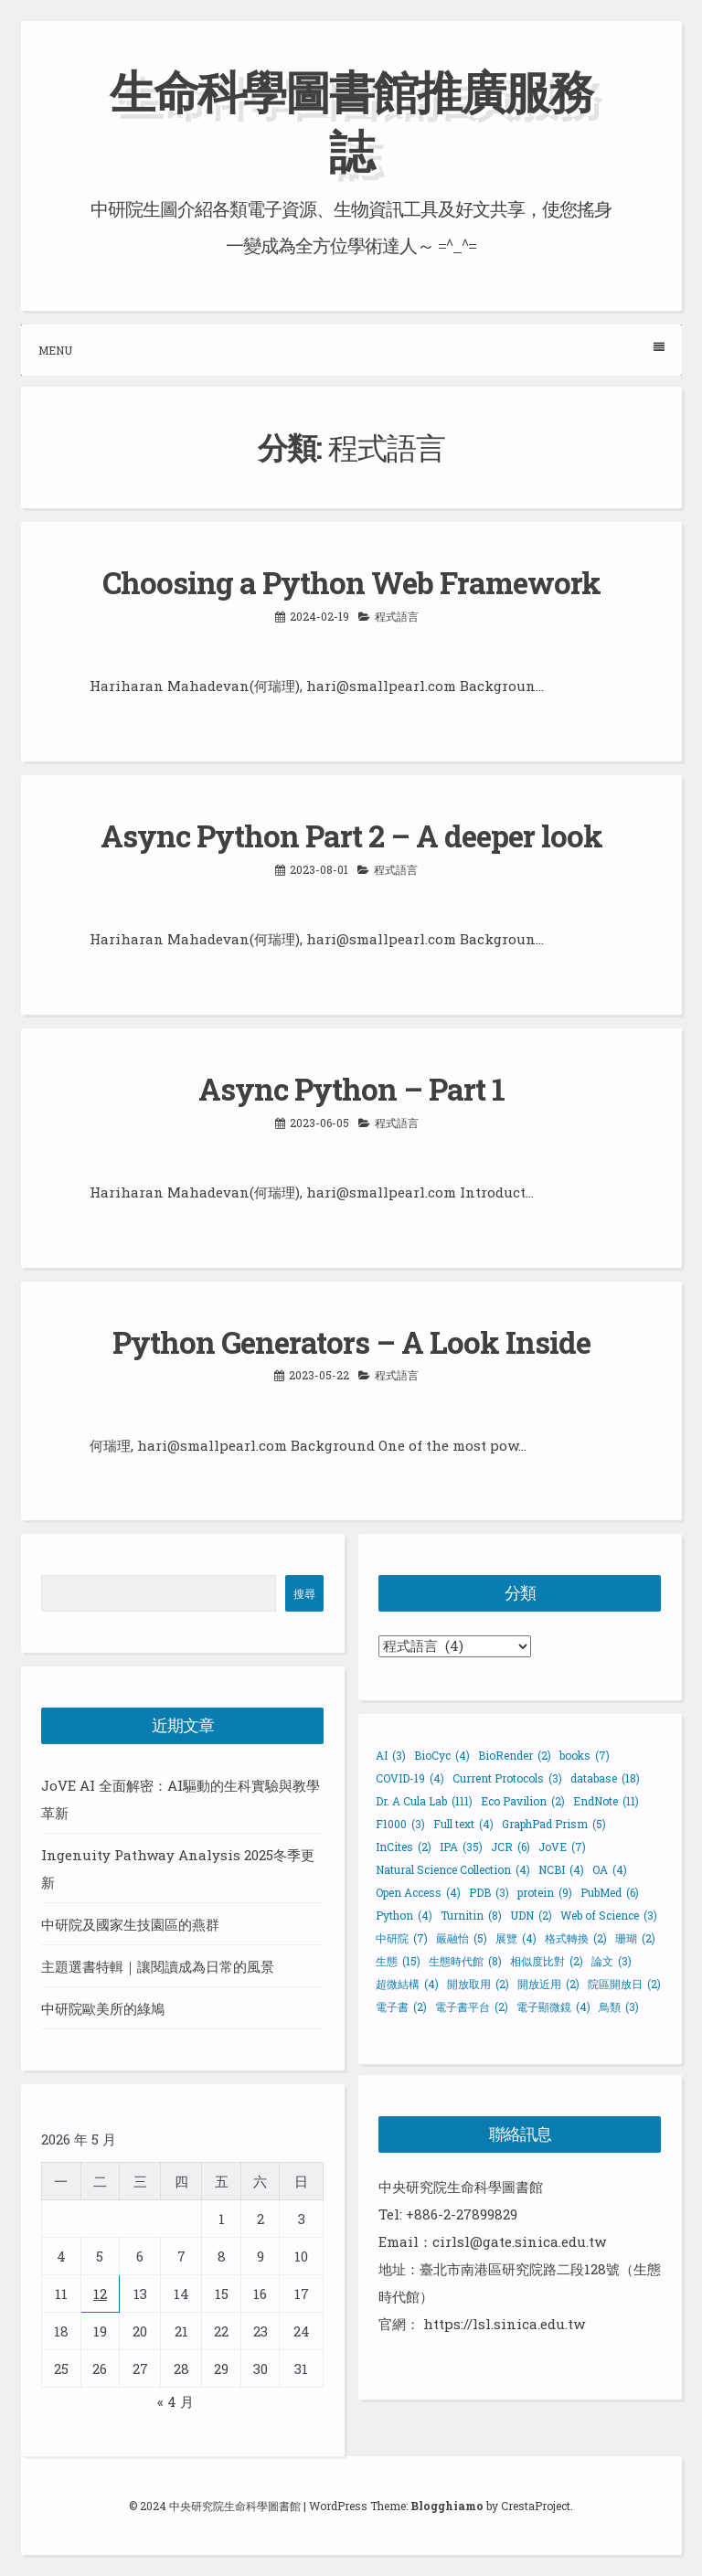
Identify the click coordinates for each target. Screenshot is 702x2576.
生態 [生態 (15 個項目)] (398, 1961)
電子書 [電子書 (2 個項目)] (401, 2006)
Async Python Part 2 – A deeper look (351, 835)
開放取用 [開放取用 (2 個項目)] (478, 1983)
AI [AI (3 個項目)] (391, 1755)
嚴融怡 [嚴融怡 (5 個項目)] (461, 1938)
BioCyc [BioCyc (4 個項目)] (442, 1755)
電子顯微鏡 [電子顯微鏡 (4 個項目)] (553, 2006)
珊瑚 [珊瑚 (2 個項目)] (635, 1938)
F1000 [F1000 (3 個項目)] (400, 1823)
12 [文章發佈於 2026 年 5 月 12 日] (100, 2293)
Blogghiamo (447, 2505)
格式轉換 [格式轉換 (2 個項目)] (576, 1938)
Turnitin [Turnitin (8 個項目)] (471, 1915)
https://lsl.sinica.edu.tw (504, 2324)
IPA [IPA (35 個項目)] (461, 1846)
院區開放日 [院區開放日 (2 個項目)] (624, 1983)
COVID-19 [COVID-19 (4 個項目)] (410, 1778)
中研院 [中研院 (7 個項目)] (402, 1938)
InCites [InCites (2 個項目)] (403, 1846)
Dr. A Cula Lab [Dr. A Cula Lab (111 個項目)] (424, 1801)
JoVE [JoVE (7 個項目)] (562, 1846)
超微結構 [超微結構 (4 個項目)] (407, 1983)
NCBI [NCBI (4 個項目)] (561, 1869)
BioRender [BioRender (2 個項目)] (514, 1755)
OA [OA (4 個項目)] (609, 1869)
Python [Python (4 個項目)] (404, 1915)
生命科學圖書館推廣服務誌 (351, 121)
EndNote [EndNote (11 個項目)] (606, 1801)
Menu (351, 349)
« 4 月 (175, 2401)
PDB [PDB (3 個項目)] (489, 1892)
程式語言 (397, 616)
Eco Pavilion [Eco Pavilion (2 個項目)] (523, 1801)
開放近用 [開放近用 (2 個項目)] (548, 1983)
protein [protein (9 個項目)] (544, 1892)
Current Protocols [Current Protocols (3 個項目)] (507, 1778)
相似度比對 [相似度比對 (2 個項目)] (546, 1961)
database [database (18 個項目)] (605, 1778)
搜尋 (304, 1593)
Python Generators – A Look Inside (351, 1342)
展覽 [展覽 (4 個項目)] (516, 1938)
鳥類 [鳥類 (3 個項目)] (619, 2006)
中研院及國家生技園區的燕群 (130, 1924)
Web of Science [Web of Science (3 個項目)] (608, 1915)
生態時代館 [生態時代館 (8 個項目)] (465, 1961)
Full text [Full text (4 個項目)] (463, 1823)
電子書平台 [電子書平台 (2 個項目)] (471, 2006)
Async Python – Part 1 (351, 1089)
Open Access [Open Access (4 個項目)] (418, 1892)
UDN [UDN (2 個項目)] (531, 1915)
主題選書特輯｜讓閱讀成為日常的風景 (157, 1966)
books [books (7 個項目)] (584, 1755)
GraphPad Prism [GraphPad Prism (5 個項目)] (554, 1823)
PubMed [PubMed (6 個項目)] (609, 1892)
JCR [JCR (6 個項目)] (510, 1846)
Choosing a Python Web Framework (351, 582)
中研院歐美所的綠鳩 (103, 2008)
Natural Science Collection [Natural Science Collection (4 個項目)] (453, 1869)
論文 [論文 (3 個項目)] (611, 1961)
